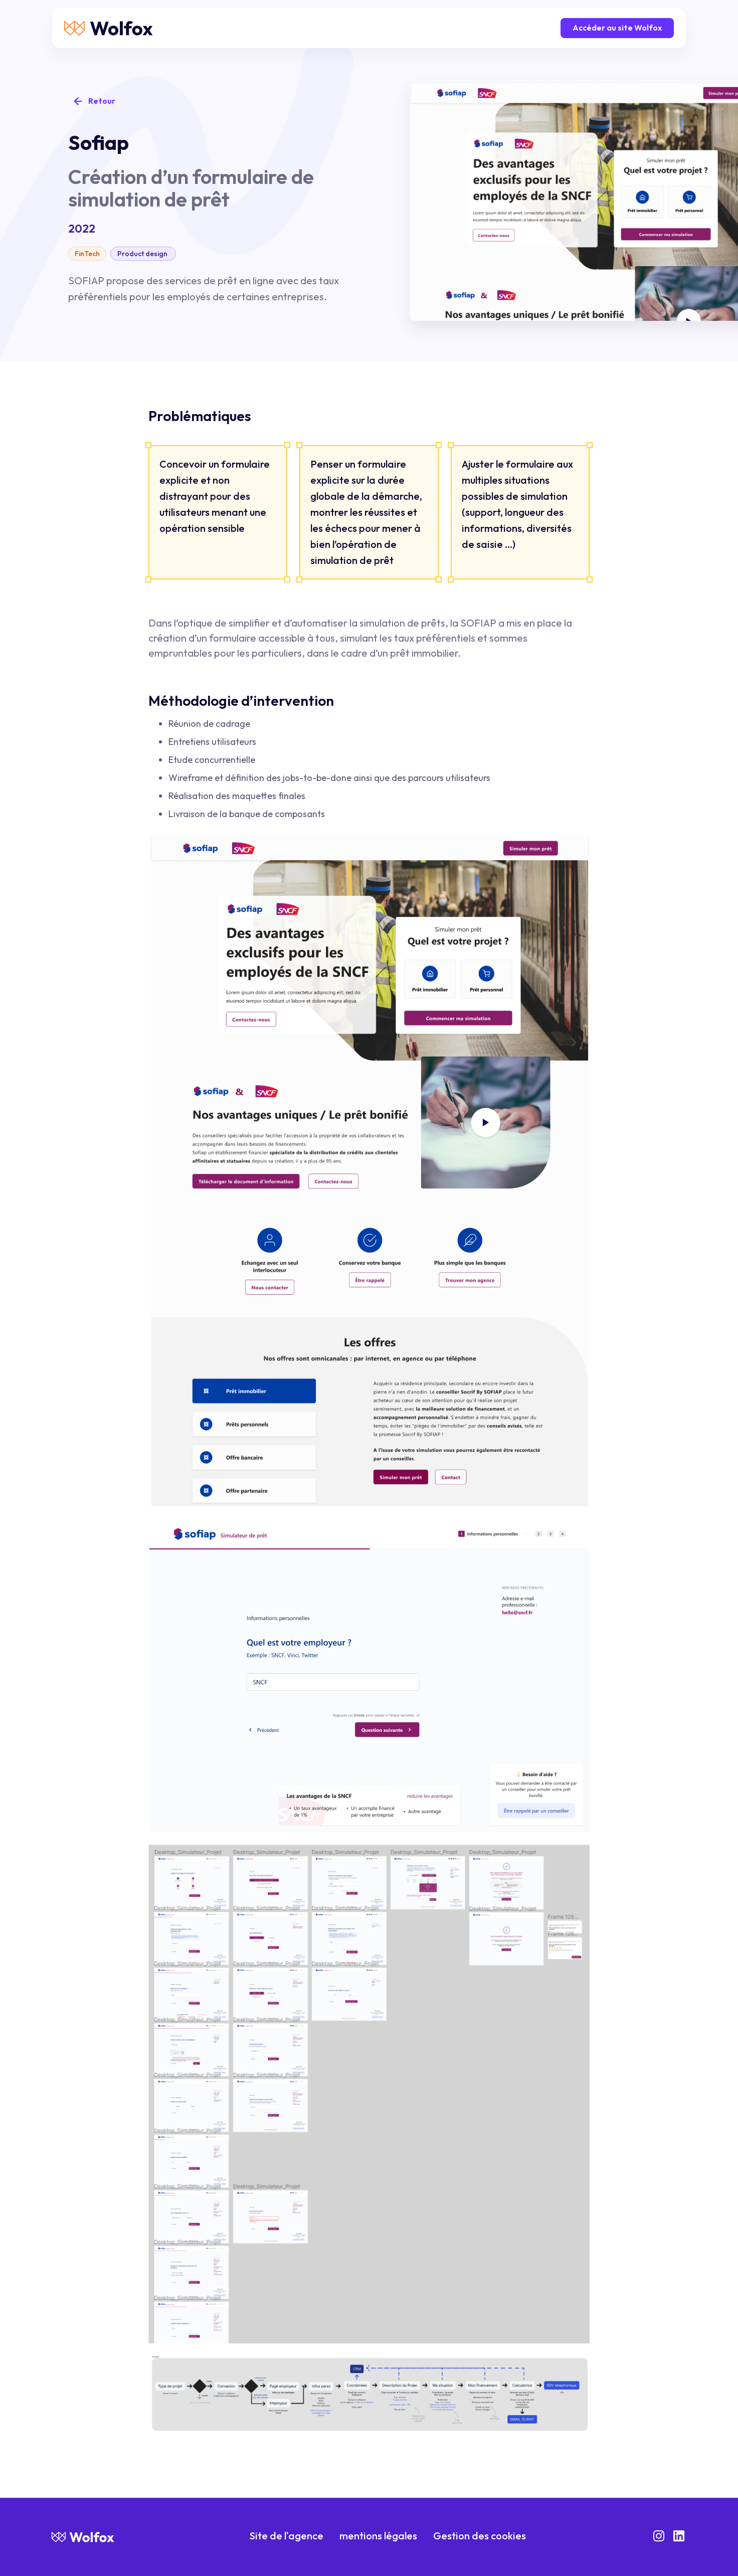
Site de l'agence (286, 2535)
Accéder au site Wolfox (617, 28)
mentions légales (378, 2535)
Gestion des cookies (479, 2535)
